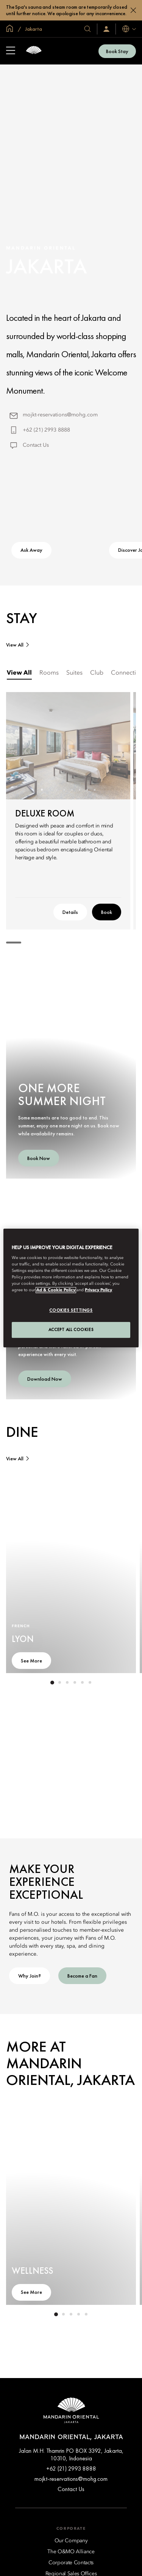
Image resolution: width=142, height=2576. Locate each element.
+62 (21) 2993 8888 (46, 430)
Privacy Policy (98, 1290)
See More (31, 1660)
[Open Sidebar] (10, 51)
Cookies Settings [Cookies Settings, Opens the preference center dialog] (70, 1310)
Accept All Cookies (71, 1329)
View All (14, 645)
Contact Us (36, 445)
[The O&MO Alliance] (71, 2551)
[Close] (133, 10)
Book (106, 912)
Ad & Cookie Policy (55, 1290)
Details (70, 912)
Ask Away (31, 549)
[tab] (19, 673)
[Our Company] (71, 2540)
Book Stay (117, 51)
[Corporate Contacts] (71, 2562)
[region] (70, 1288)
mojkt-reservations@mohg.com (60, 415)
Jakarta (33, 28)
